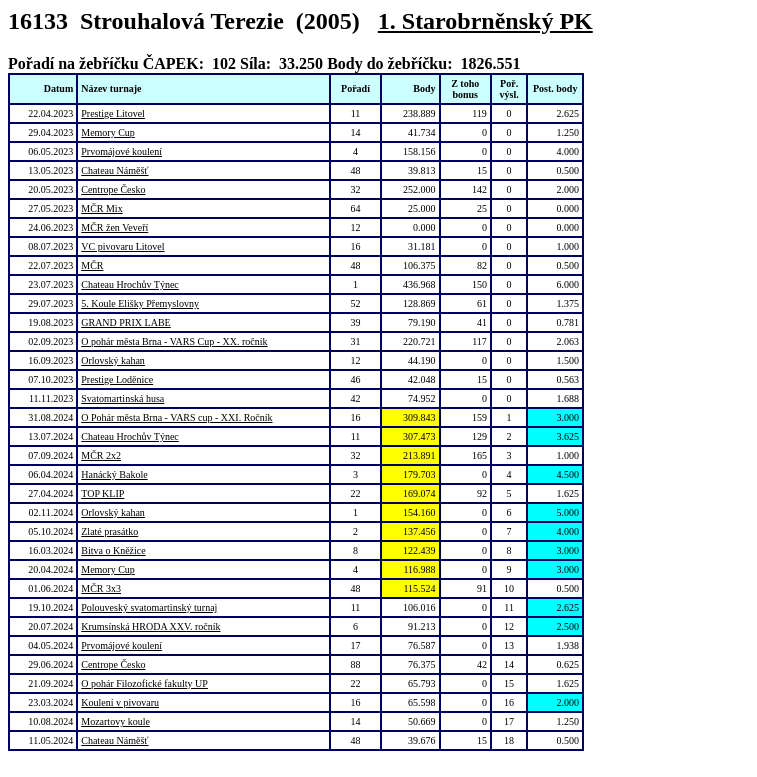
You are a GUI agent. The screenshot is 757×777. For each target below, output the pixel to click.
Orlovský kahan (113, 360)
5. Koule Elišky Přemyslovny (140, 303)
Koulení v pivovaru (120, 702)
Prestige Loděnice (117, 379)
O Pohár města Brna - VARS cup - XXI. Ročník (176, 417)
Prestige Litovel (113, 113)
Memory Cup (108, 132)
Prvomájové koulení (121, 151)
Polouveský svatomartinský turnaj (149, 607)
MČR (92, 265)
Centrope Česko (113, 189)
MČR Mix (101, 208)
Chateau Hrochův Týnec (130, 284)
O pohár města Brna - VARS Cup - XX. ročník (174, 341)
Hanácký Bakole (114, 474)
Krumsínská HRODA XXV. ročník (150, 626)
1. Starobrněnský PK (485, 21)
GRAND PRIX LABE (125, 322)
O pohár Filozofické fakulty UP (144, 683)
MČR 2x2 (101, 455)
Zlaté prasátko (109, 531)
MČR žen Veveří (114, 227)
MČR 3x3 (101, 588)
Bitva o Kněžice (113, 550)
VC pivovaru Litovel (122, 246)
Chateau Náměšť (114, 170)
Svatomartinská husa (122, 398)
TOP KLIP (102, 493)
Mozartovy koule (115, 721)
